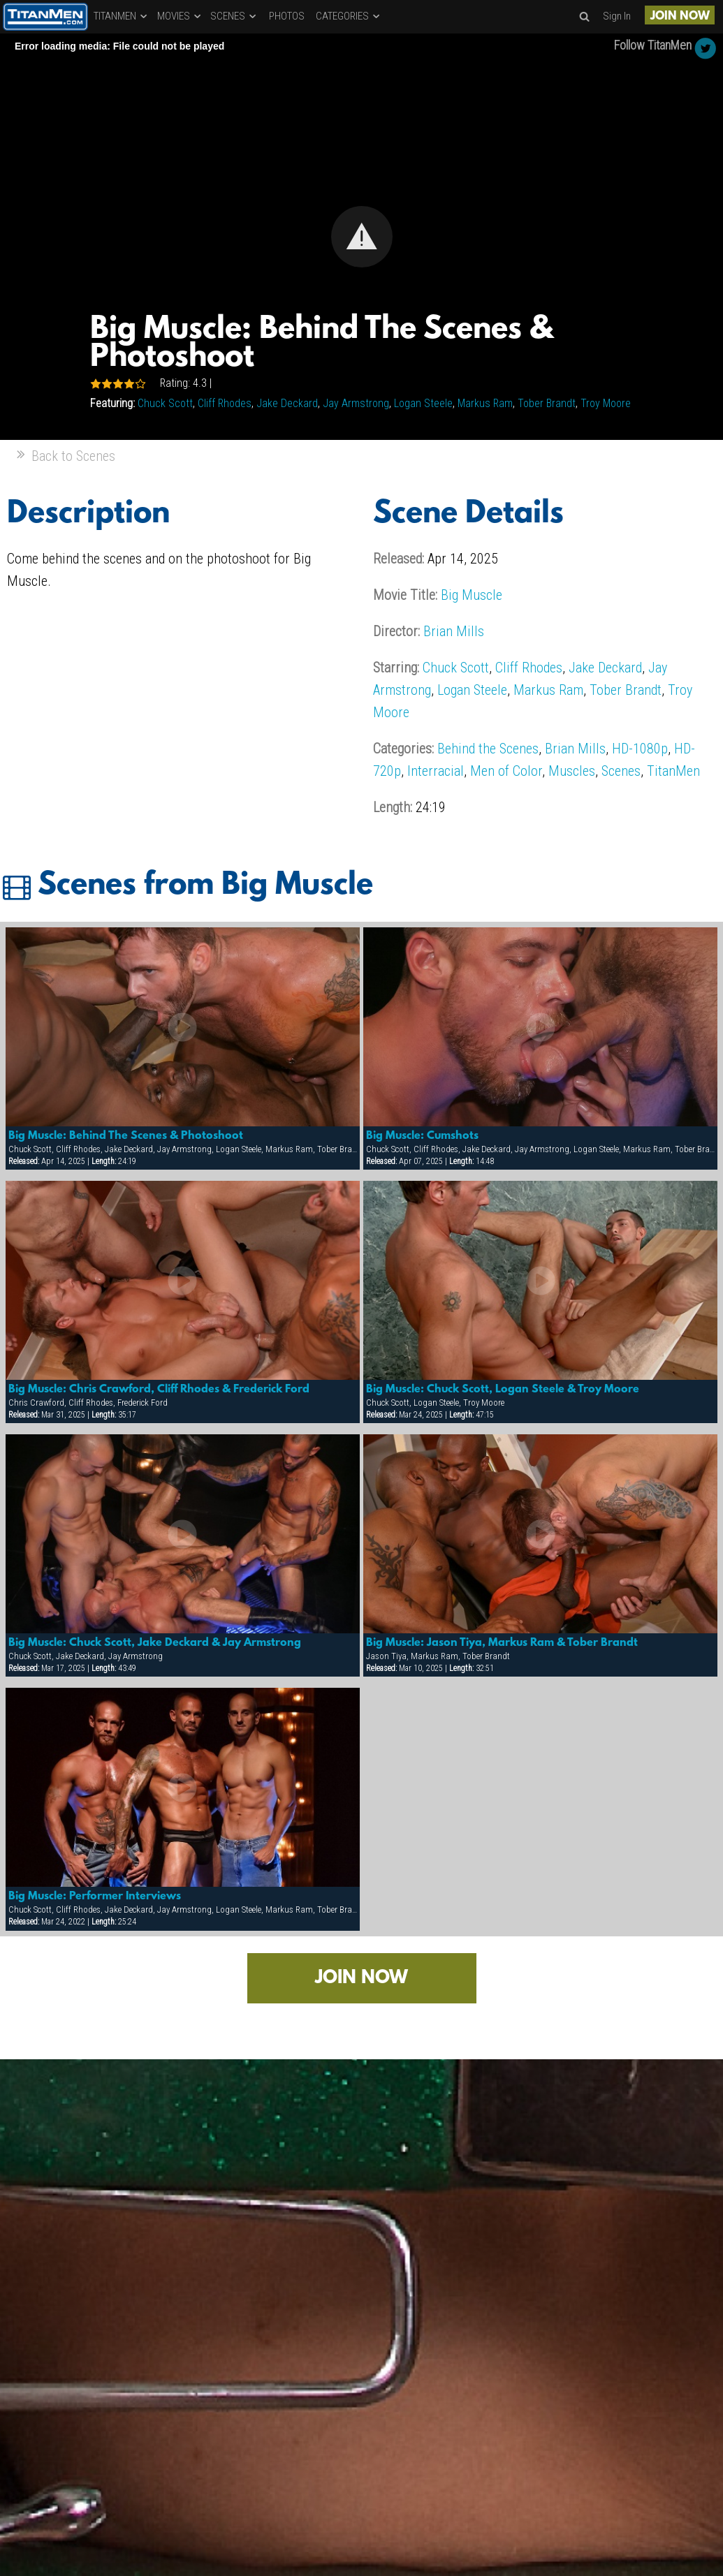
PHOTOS (287, 16)
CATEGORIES (348, 16)
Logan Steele (423, 403)
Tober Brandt (547, 403)
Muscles (571, 771)
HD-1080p (640, 748)
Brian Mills (453, 631)
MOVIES (180, 16)
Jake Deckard (287, 403)
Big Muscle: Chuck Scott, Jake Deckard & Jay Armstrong (154, 1643)
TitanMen (673, 771)
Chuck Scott (165, 403)
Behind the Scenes (488, 748)
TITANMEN (121, 16)
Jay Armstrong (356, 403)
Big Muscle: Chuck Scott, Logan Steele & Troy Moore (502, 1389)
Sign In (617, 16)
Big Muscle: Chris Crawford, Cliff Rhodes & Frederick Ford (158, 1389)
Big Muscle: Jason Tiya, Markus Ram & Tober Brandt (502, 1643)
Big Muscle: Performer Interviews (94, 1896)
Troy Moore (605, 403)
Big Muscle (471, 595)
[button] (362, 236)
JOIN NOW (680, 16)
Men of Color (506, 771)
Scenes (621, 771)
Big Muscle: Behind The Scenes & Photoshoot (125, 1136)
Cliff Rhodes (224, 403)
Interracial (435, 771)
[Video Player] (361, 237)
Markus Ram (485, 403)
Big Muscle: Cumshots (422, 1136)
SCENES (234, 16)
